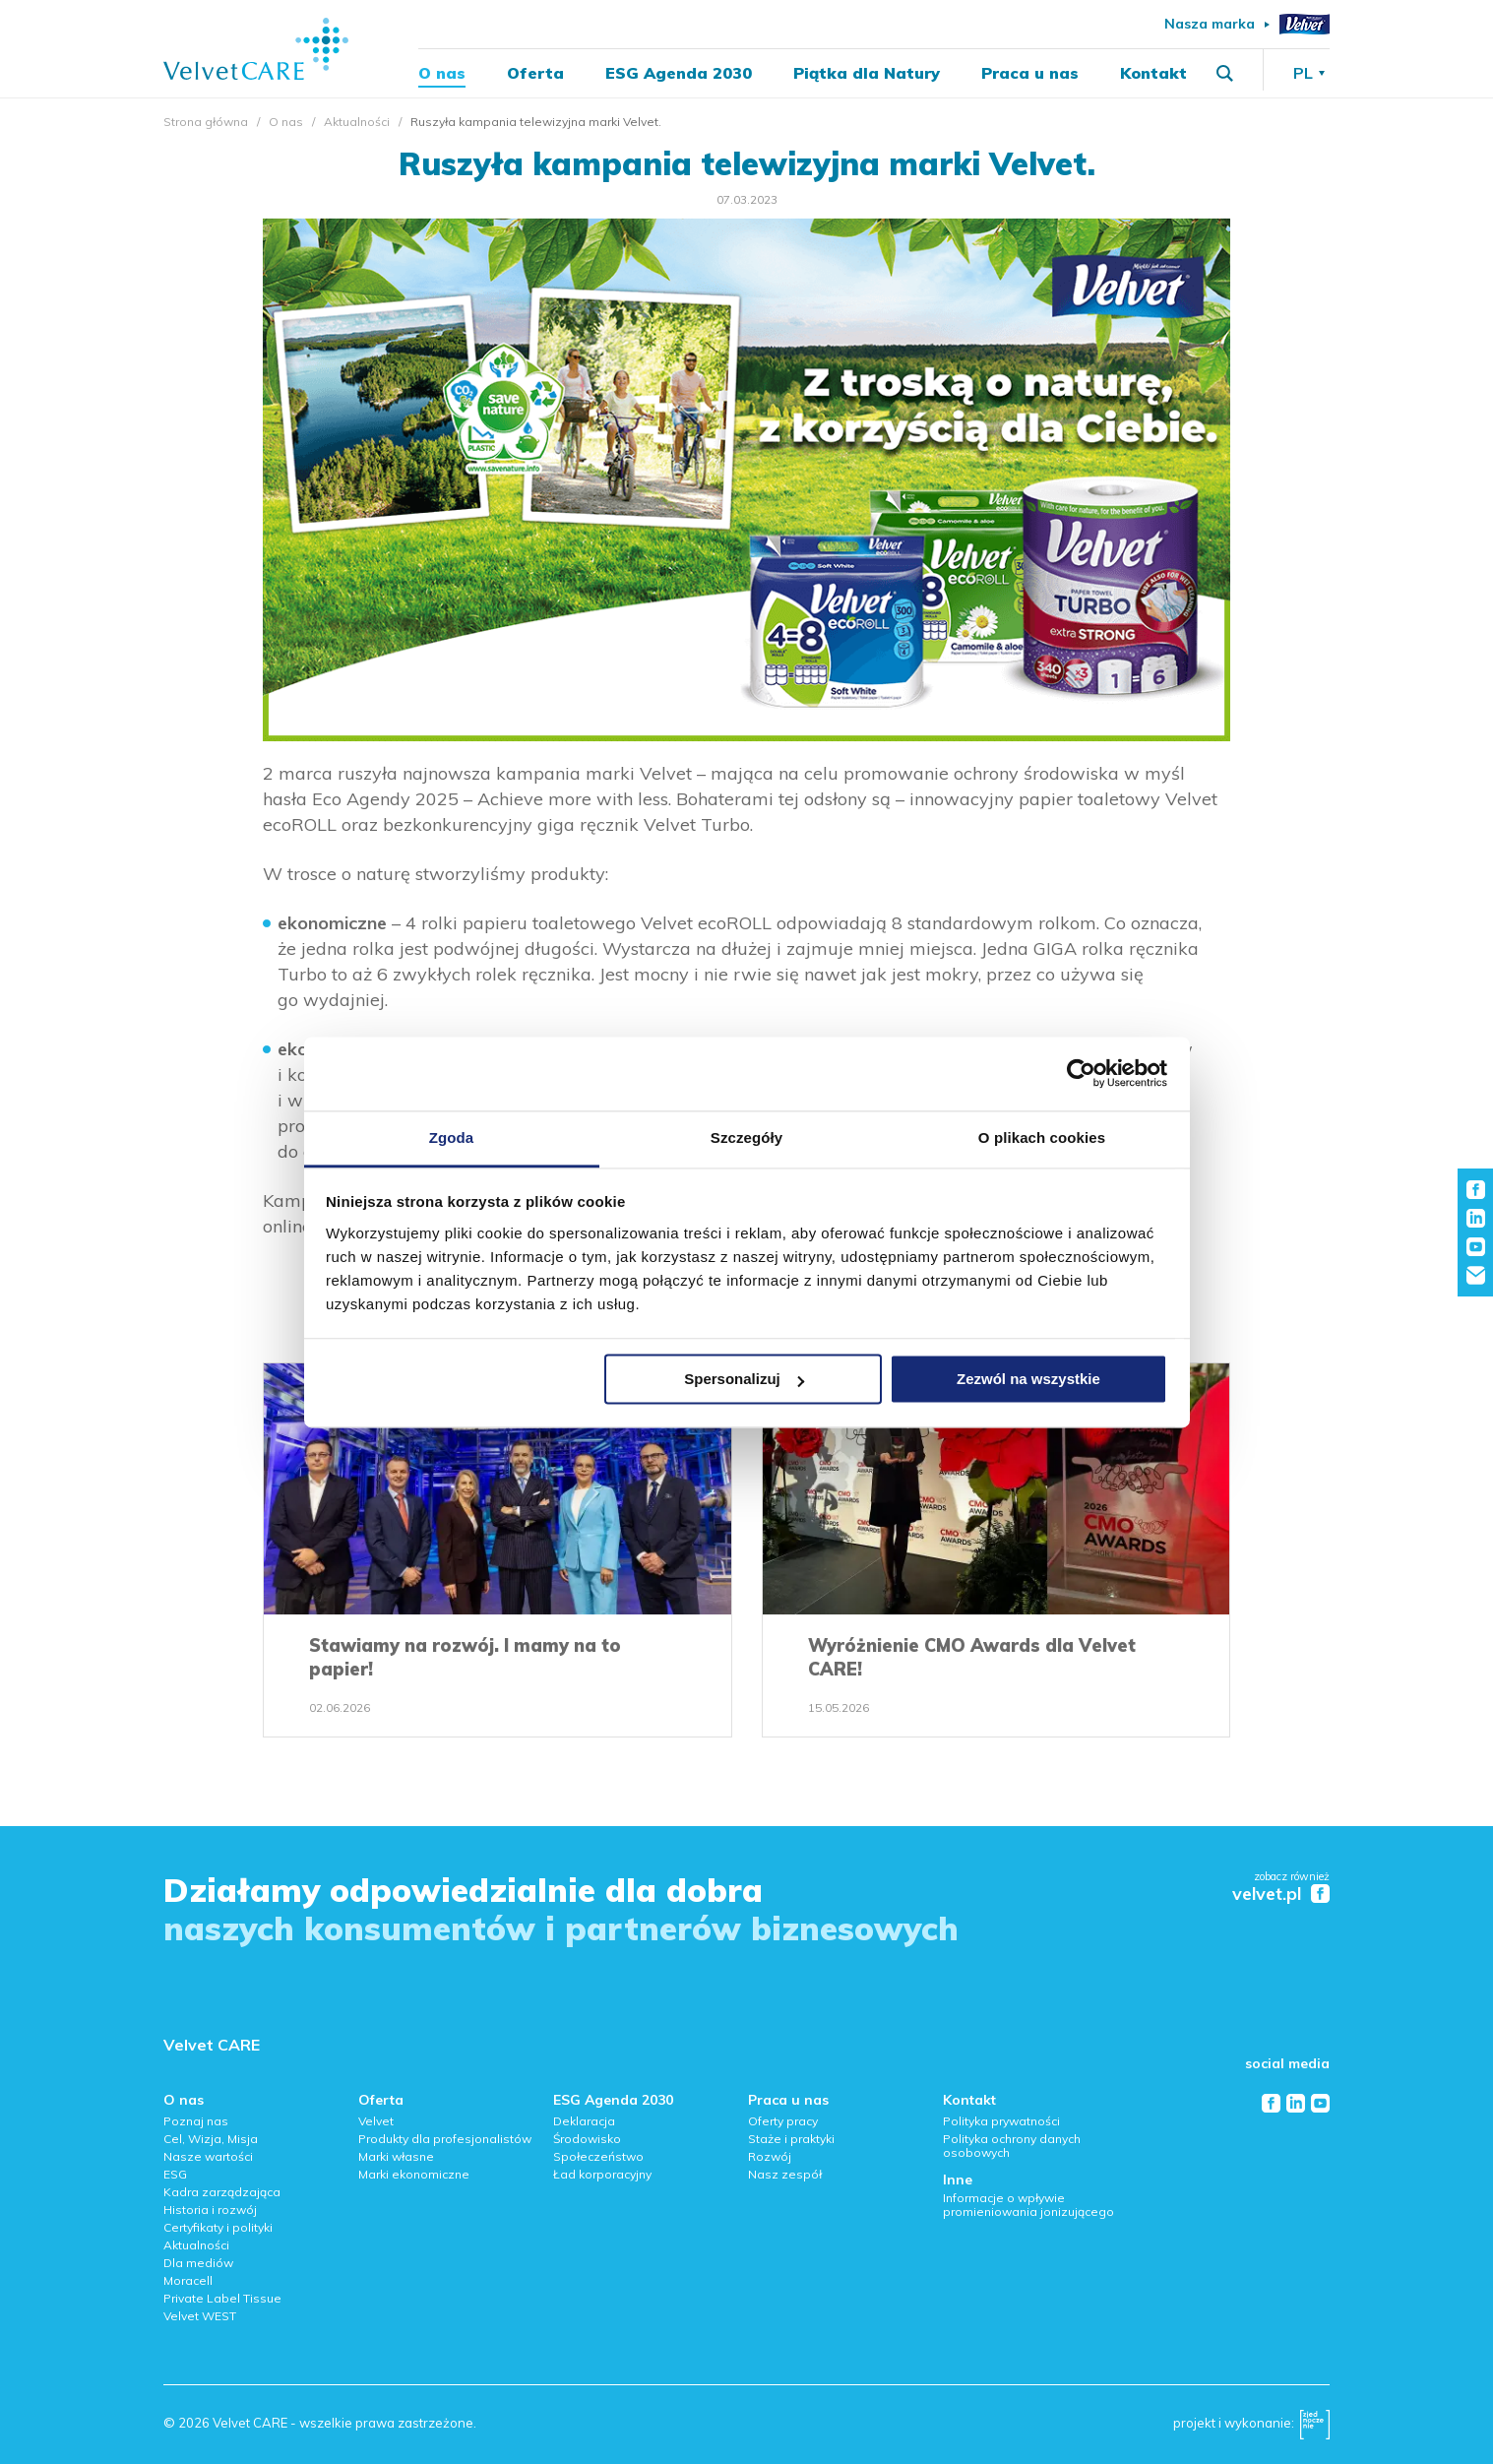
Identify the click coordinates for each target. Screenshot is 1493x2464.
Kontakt (1153, 75)
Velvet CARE (211, 2044)
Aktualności (357, 121)
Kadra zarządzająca (221, 2191)
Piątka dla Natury (866, 75)
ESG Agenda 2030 (678, 75)
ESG (175, 2174)
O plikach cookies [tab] (1041, 1137)
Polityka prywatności (1001, 2121)
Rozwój (769, 2156)
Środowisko (587, 2138)
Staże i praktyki (791, 2138)
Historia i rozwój (210, 2209)
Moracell (188, 2280)
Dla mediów (198, 2262)
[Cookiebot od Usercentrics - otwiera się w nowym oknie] (1081, 1073)
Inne (957, 2179)
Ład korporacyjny (602, 2174)
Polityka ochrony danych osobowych (1012, 2145)
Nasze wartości (208, 2156)
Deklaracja (584, 2121)
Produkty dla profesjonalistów (444, 2138)
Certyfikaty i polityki (218, 2227)
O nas (442, 75)
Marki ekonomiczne (413, 2174)
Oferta (535, 75)
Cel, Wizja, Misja (210, 2138)
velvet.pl (1266, 1894)
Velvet (376, 2121)
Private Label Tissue (222, 2298)
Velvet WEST (199, 2315)
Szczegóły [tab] (746, 1137)
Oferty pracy (783, 2121)
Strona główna (205, 121)
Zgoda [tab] (451, 1137)
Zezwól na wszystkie (1028, 1378)
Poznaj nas (195, 2121)
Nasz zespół (785, 2174)
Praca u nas (1030, 75)
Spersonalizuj (744, 1378)
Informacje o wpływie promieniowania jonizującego (1028, 2204)
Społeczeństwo (598, 2156)
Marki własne (396, 2156)
